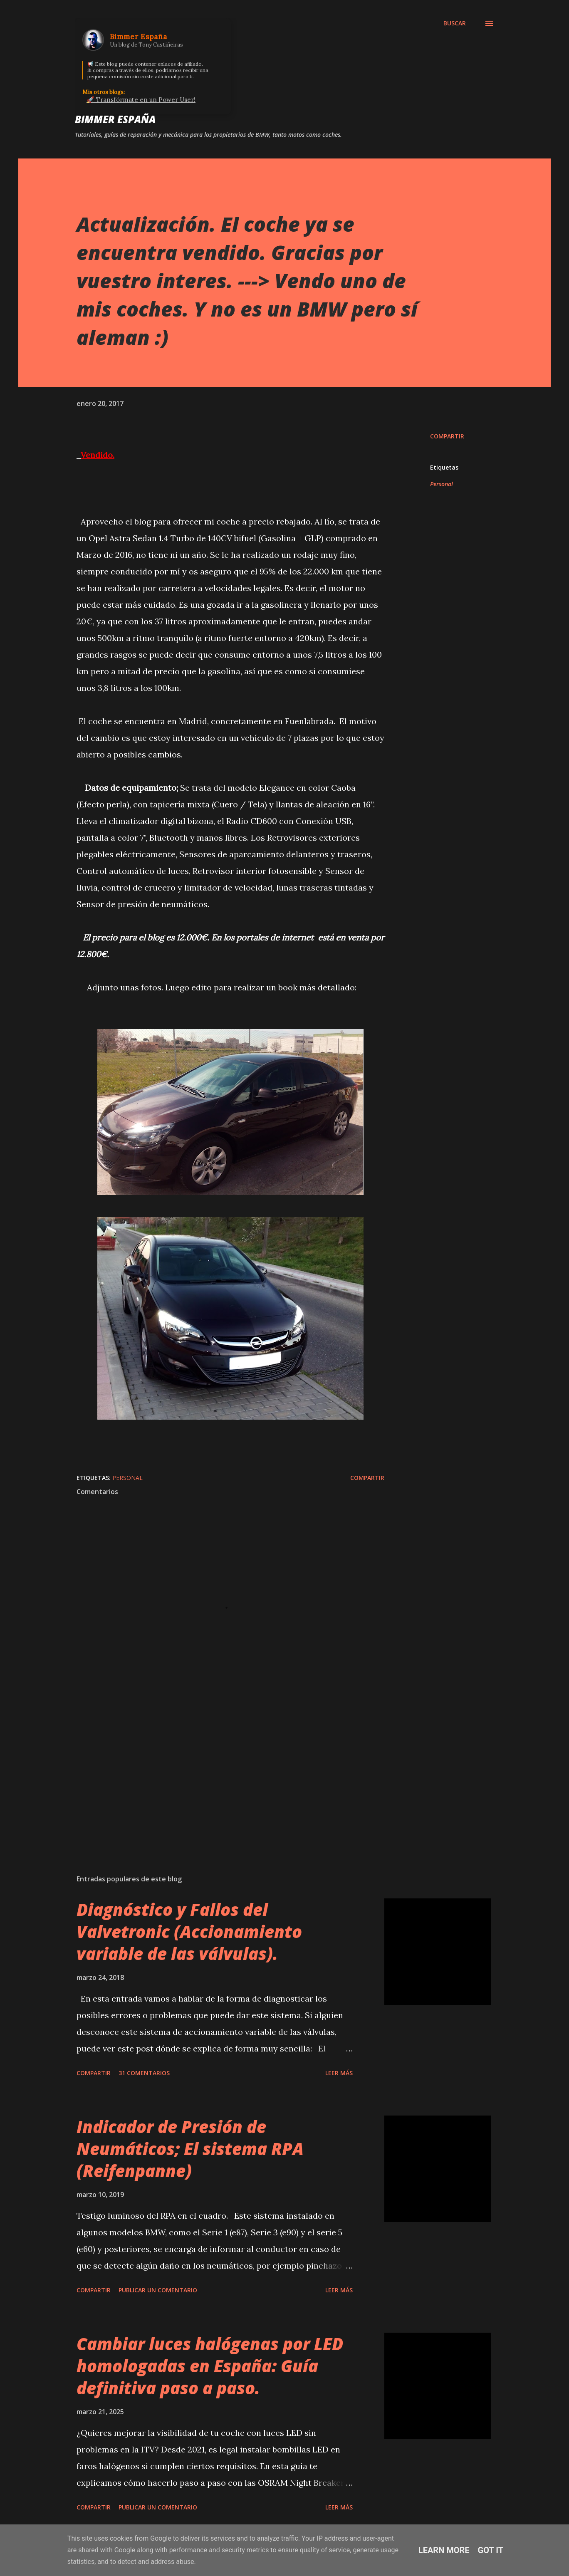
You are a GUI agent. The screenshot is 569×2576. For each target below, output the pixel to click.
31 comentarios (144, 2073)
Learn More (444, 2550)
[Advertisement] (217, 1770)
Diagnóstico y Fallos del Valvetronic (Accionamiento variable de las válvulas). (189, 1931)
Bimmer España (115, 119)
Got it (491, 2550)
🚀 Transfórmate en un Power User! (141, 100)
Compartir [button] (447, 436)
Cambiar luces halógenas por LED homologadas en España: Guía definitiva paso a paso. (210, 2366)
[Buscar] (454, 23)
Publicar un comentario (158, 2290)
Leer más (339, 2073)
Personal (441, 484)
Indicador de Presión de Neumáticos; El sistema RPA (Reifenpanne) (190, 2149)
